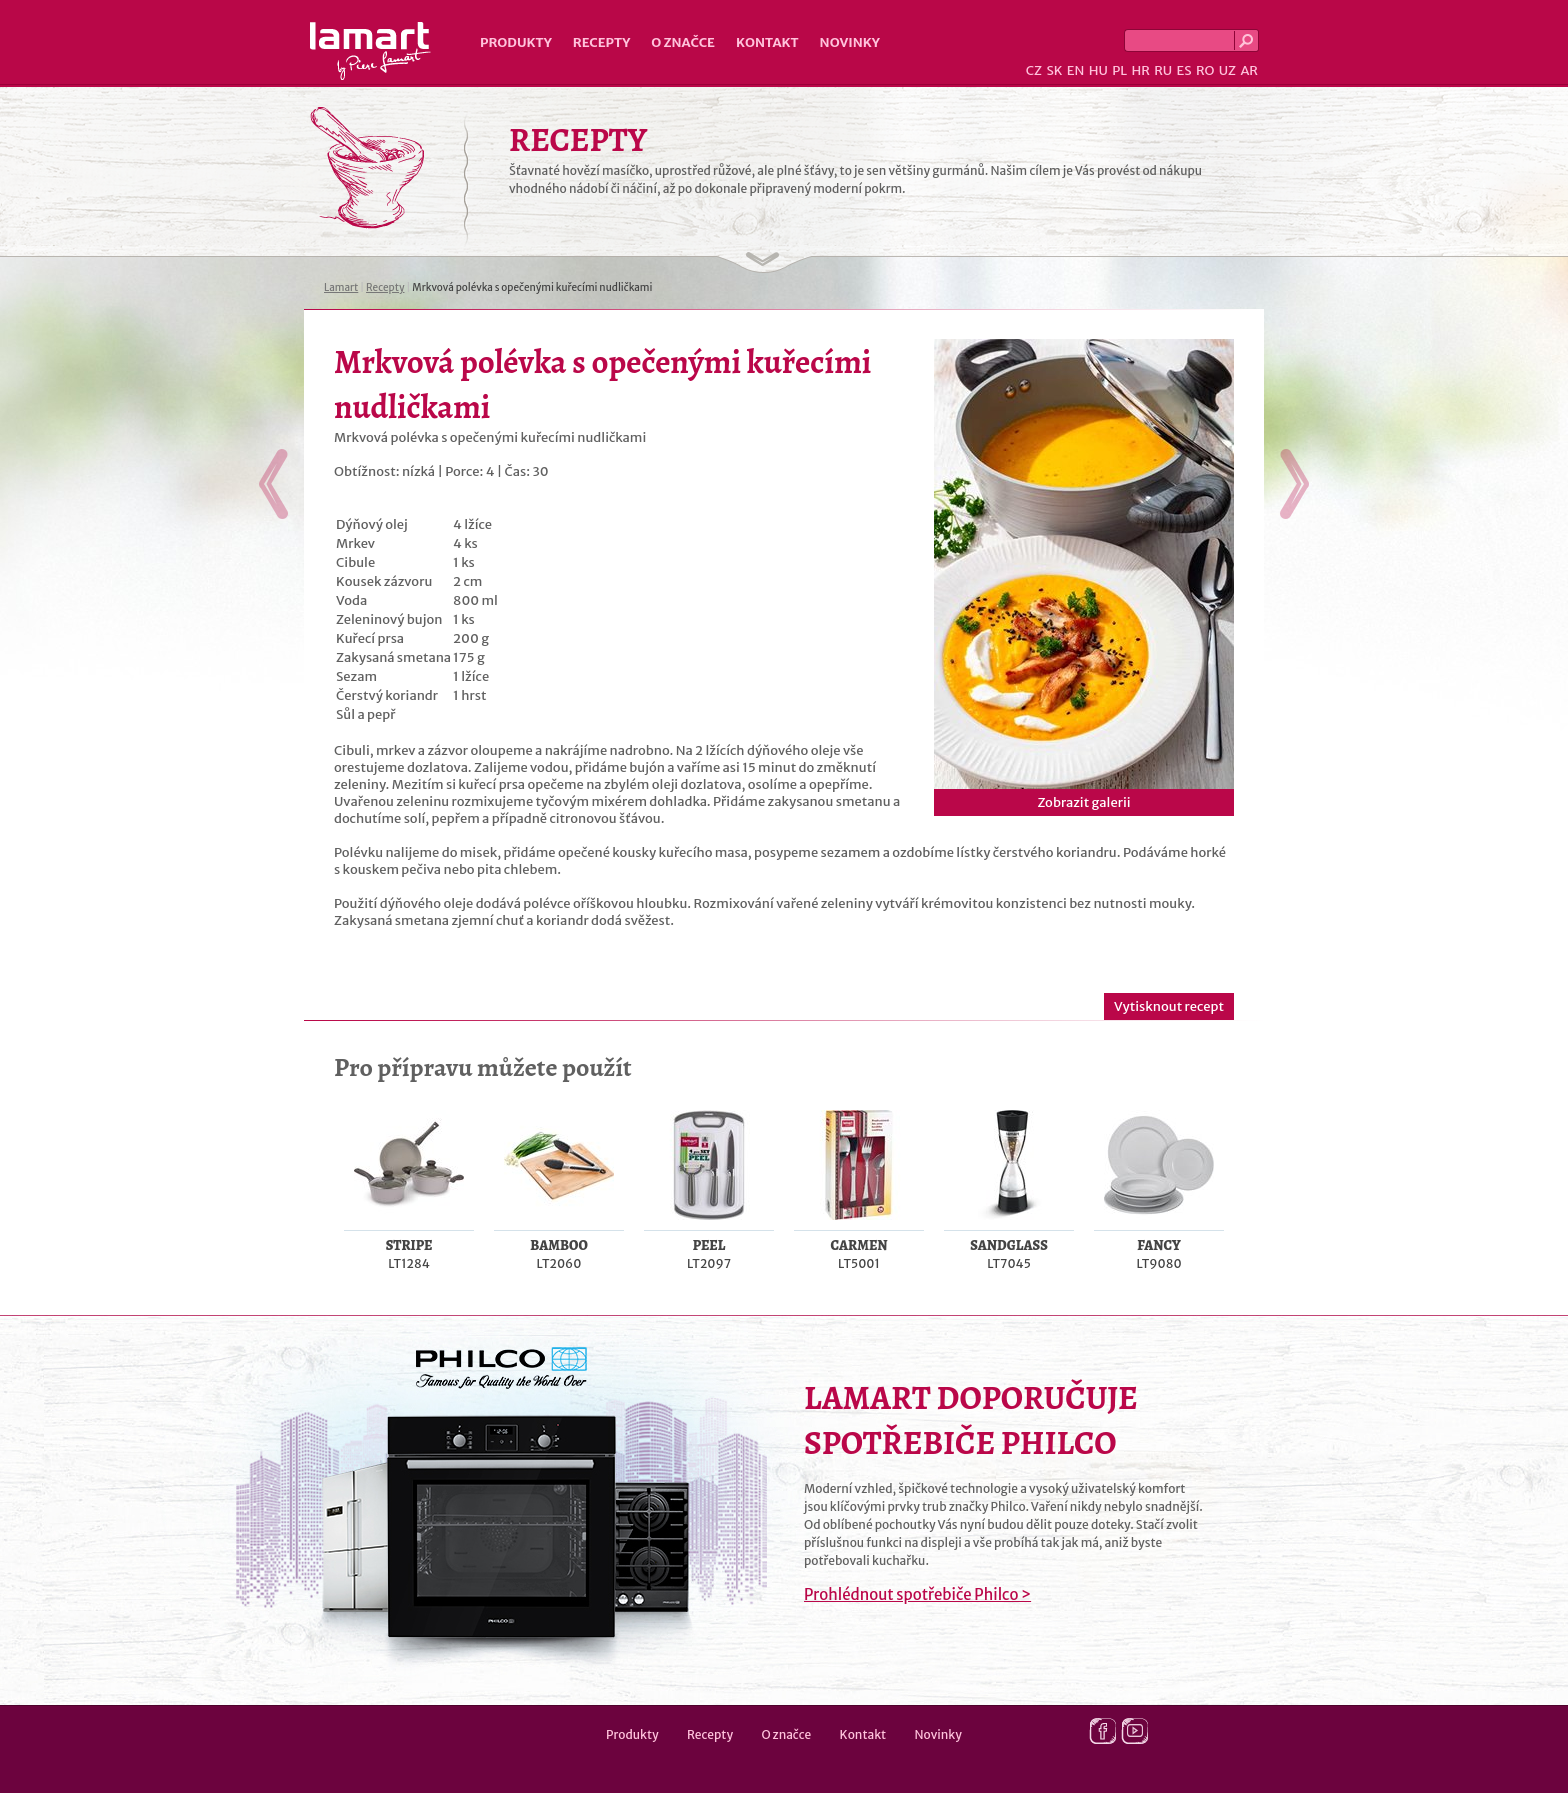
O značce (683, 42)
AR (1249, 70)
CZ (1034, 70)
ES (1184, 70)
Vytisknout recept (1169, 1006)
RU (1163, 70)
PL (1119, 70)
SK (1054, 70)
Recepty (601, 42)
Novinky (850, 42)
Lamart (370, 51)
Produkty (516, 42)
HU (1098, 70)
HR (1140, 70)
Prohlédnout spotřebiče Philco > (917, 1594)
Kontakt (767, 42)
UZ (1227, 70)
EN (1076, 70)
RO (1205, 70)
